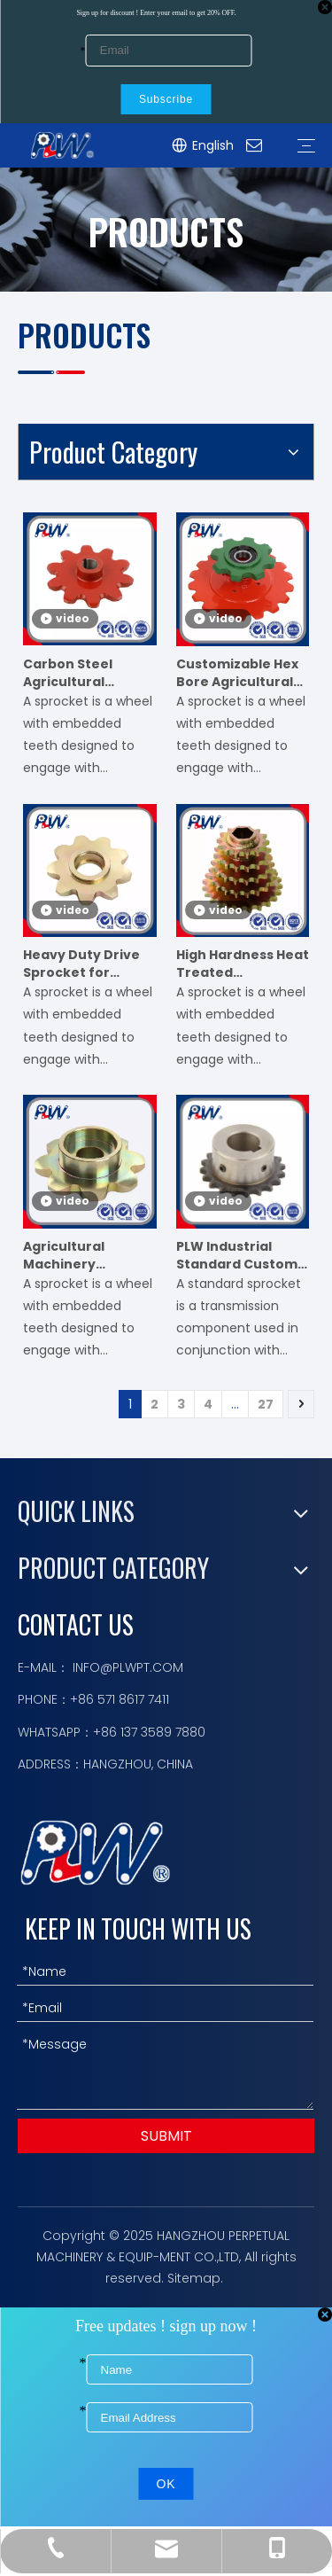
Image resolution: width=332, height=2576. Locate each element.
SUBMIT (166, 2136)
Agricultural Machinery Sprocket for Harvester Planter (84, 1255)
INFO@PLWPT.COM (128, 1667)
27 (266, 1404)
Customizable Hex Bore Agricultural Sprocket (237, 673)
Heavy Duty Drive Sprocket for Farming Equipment (81, 963)
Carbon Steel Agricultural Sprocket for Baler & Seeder (86, 673)
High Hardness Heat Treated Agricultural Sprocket (242, 963)
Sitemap (193, 2278)
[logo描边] (95, 1852)
